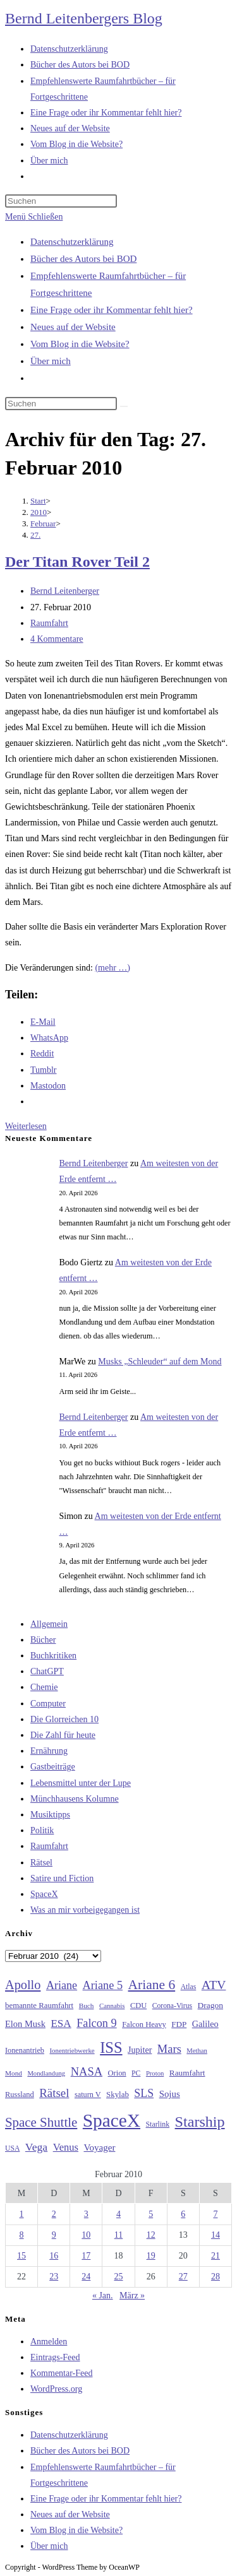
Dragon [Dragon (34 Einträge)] (210, 2005)
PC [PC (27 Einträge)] (135, 2073)
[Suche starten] (123, 406)
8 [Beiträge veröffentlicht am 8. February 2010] (22, 2235)
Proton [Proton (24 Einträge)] (155, 2073)
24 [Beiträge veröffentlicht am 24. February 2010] (86, 2276)
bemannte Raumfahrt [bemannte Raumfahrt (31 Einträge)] (39, 2005)
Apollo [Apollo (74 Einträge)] (22, 1985)
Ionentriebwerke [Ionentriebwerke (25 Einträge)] (71, 2050)
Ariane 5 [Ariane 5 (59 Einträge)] (103, 1985)
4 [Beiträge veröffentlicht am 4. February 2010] (118, 2214)
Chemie (44, 1687)
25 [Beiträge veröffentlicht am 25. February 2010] (118, 2276)
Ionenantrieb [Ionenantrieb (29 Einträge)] (24, 2050)
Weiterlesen (26, 1126)
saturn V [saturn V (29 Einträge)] (88, 2094)
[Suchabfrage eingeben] (61, 201)
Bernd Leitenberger (64, 591)
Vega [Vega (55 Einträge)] (36, 2147)
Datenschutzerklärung (72, 242)
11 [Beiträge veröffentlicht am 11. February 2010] (118, 2235)
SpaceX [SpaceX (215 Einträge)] (111, 2120)
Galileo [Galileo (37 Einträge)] (205, 2024)
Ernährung (49, 1751)
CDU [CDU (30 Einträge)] (138, 2005)
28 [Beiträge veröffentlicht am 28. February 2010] (215, 2276)
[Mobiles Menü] (34, 217)
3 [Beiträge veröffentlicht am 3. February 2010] (86, 2214)
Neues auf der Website (73, 327)
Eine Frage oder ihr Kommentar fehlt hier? (111, 310)
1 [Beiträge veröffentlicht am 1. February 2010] (22, 2214)
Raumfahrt (49, 623)
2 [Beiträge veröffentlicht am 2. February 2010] (54, 2214)
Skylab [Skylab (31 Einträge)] (117, 2094)
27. (35, 535)
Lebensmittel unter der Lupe (80, 1783)
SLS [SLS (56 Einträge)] (144, 2093)
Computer (48, 1703)
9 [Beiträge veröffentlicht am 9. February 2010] (54, 2235)
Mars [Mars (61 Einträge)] (169, 2049)
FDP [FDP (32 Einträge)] (178, 2024)
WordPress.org (56, 2389)
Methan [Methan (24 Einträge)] (196, 2050)
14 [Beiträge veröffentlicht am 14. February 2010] (215, 2235)
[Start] (38, 500)
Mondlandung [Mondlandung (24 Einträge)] (46, 2073)
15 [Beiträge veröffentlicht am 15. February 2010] (21, 2255)
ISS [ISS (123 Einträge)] (111, 2047)
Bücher (43, 1640)
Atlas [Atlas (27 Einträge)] (189, 1987)
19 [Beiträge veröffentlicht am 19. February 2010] (151, 2255)
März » (132, 2295)
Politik (42, 1830)
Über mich (50, 361)
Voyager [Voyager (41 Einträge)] (99, 2147)
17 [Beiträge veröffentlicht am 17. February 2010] (86, 2255)
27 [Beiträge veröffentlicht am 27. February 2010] (183, 2276)
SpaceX (44, 1894)
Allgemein (49, 1624)
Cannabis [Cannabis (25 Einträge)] (112, 2005)
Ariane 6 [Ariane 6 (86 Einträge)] (152, 1984)
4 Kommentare (56, 639)
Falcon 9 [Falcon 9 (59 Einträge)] (96, 2023)
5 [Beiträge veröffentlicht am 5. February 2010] (151, 2214)
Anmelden (48, 2341)
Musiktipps (50, 1814)
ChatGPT (47, 1671)
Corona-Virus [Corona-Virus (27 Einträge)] (172, 2006)
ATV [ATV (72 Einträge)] (214, 1985)
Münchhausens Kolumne (74, 1799)
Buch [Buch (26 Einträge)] (86, 2005)
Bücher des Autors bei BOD (83, 259)
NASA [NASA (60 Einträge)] (86, 2071)
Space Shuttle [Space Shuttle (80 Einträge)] (41, 2122)
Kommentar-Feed (61, 2373)
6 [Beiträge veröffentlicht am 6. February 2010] (183, 2214)
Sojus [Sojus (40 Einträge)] (169, 2094)
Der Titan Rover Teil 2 (77, 561)
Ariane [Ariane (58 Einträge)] (61, 1985)
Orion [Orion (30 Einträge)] (117, 2073)
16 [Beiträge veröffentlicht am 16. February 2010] (53, 2255)
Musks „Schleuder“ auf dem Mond (159, 1361)
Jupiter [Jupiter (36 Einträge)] (140, 2050)
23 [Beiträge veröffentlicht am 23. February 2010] (53, 2276)
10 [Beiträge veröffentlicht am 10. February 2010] (86, 2235)
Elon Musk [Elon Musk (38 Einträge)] (25, 2024)
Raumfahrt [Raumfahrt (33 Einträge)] (187, 2072)
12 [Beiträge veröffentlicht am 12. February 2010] (151, 2235)
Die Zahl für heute (62, 1735)
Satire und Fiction (62, 1878)
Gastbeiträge (52, 1766)
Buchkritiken (53, 1655)
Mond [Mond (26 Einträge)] (13, 2073)
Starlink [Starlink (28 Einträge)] (158, 2124)
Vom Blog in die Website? (80, 344)
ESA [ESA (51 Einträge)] (61, 2023)
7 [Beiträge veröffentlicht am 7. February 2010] (215, 2214)
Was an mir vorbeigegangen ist (85, 1910)
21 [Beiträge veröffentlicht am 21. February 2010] (215, 2255)
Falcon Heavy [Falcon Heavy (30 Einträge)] (144, 2024)
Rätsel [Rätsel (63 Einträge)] (54, 2093)
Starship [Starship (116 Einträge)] (200, 2121)
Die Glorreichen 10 (64, 1719)
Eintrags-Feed (55, 2357)
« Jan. (102, 2295)
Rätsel (41, 1862)
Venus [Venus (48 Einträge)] (65, 2147)
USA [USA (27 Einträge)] (12, 2148)
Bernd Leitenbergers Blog (83, 18)
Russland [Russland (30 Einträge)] (19, 2094)
